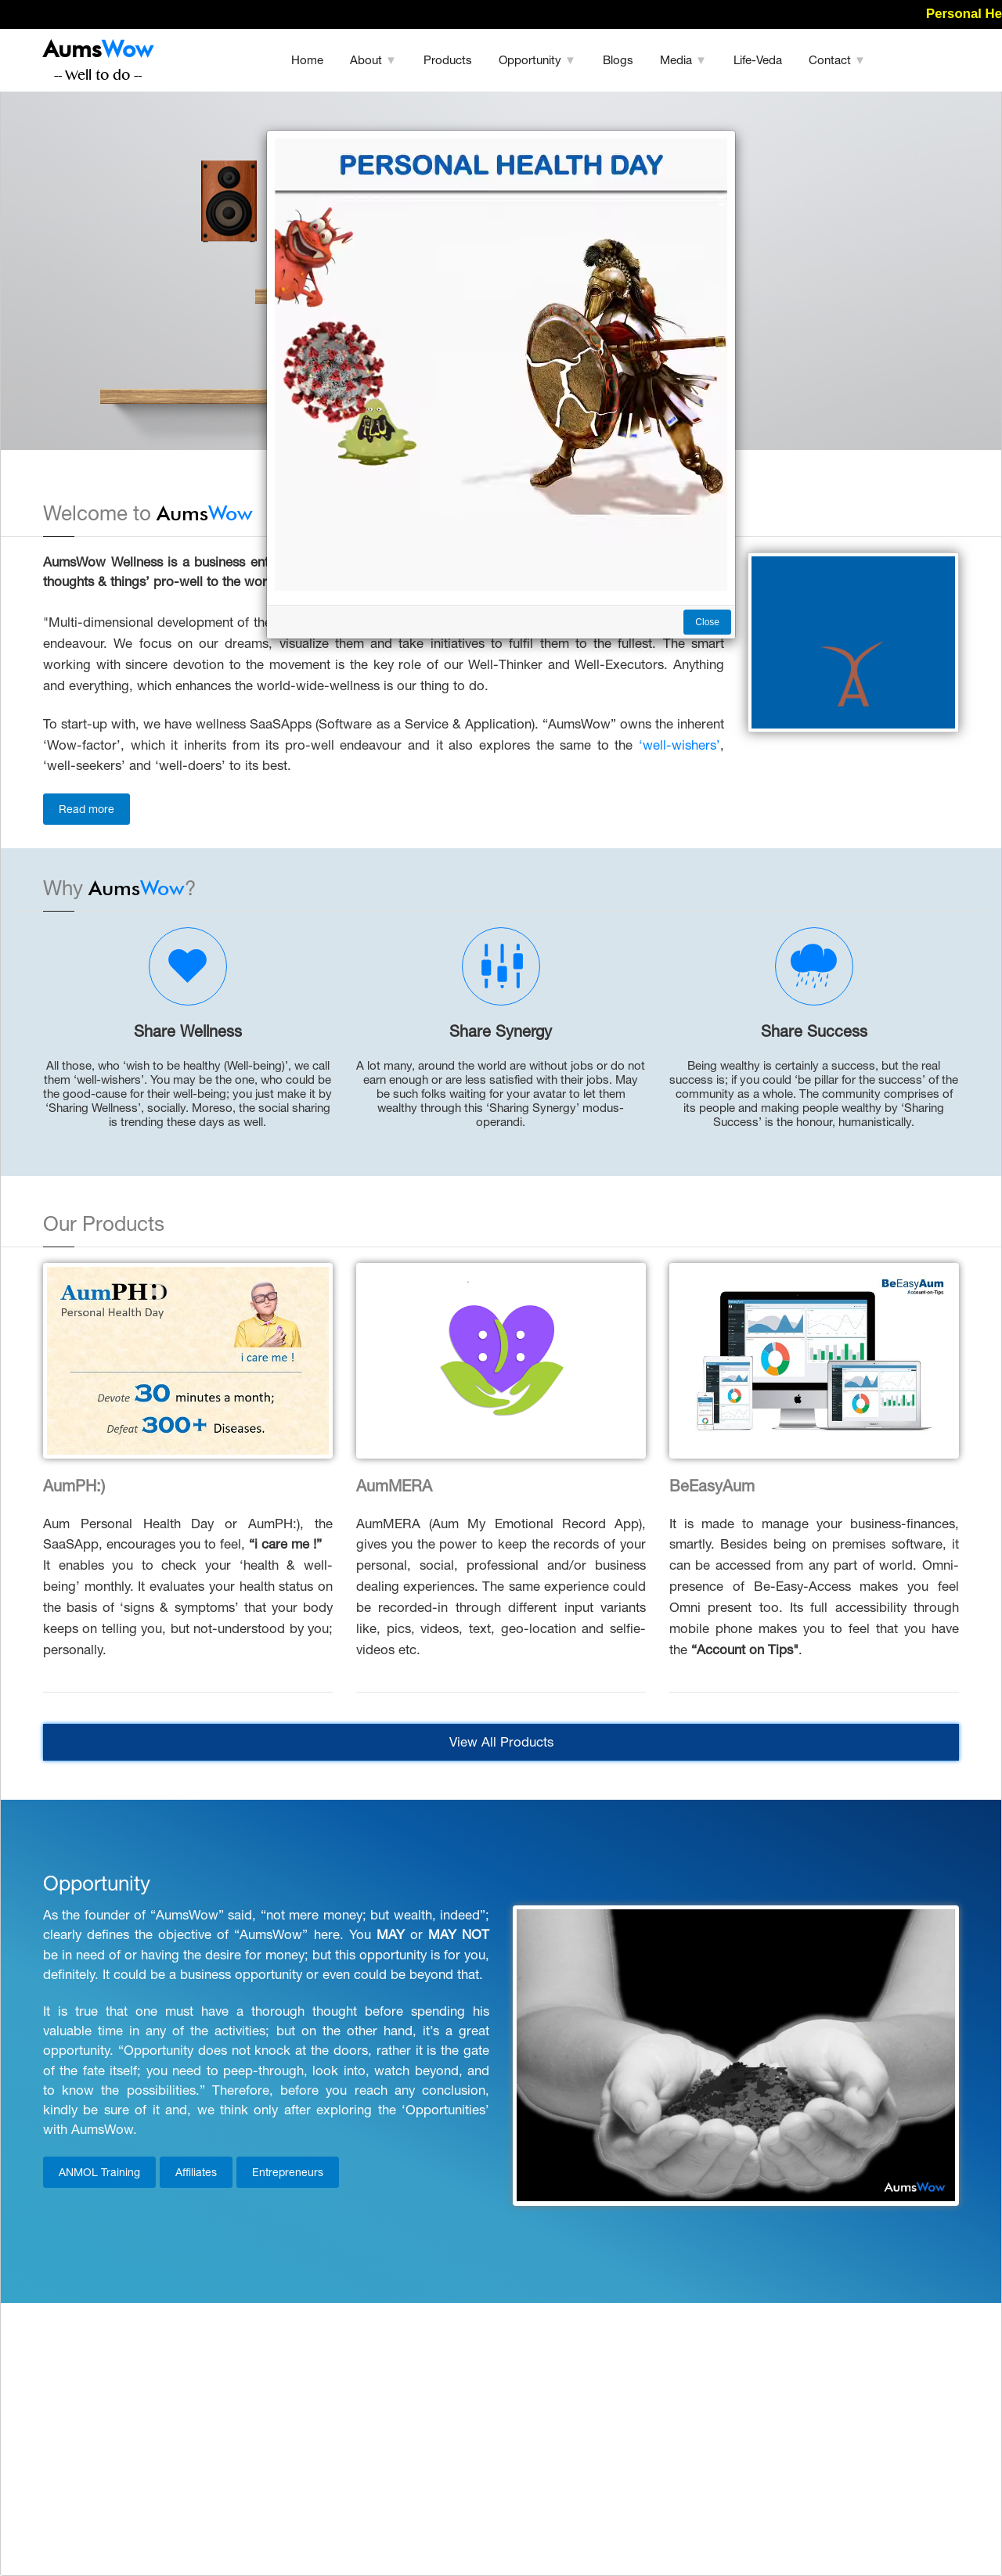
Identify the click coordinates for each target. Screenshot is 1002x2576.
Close (707, 622)
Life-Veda (757, 60)
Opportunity (537, 60)
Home (307, 60)
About (373, 60)
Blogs (618, 60)
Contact (837, 60)
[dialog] (501, 1288)
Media (683, 60)
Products (448, 60)
